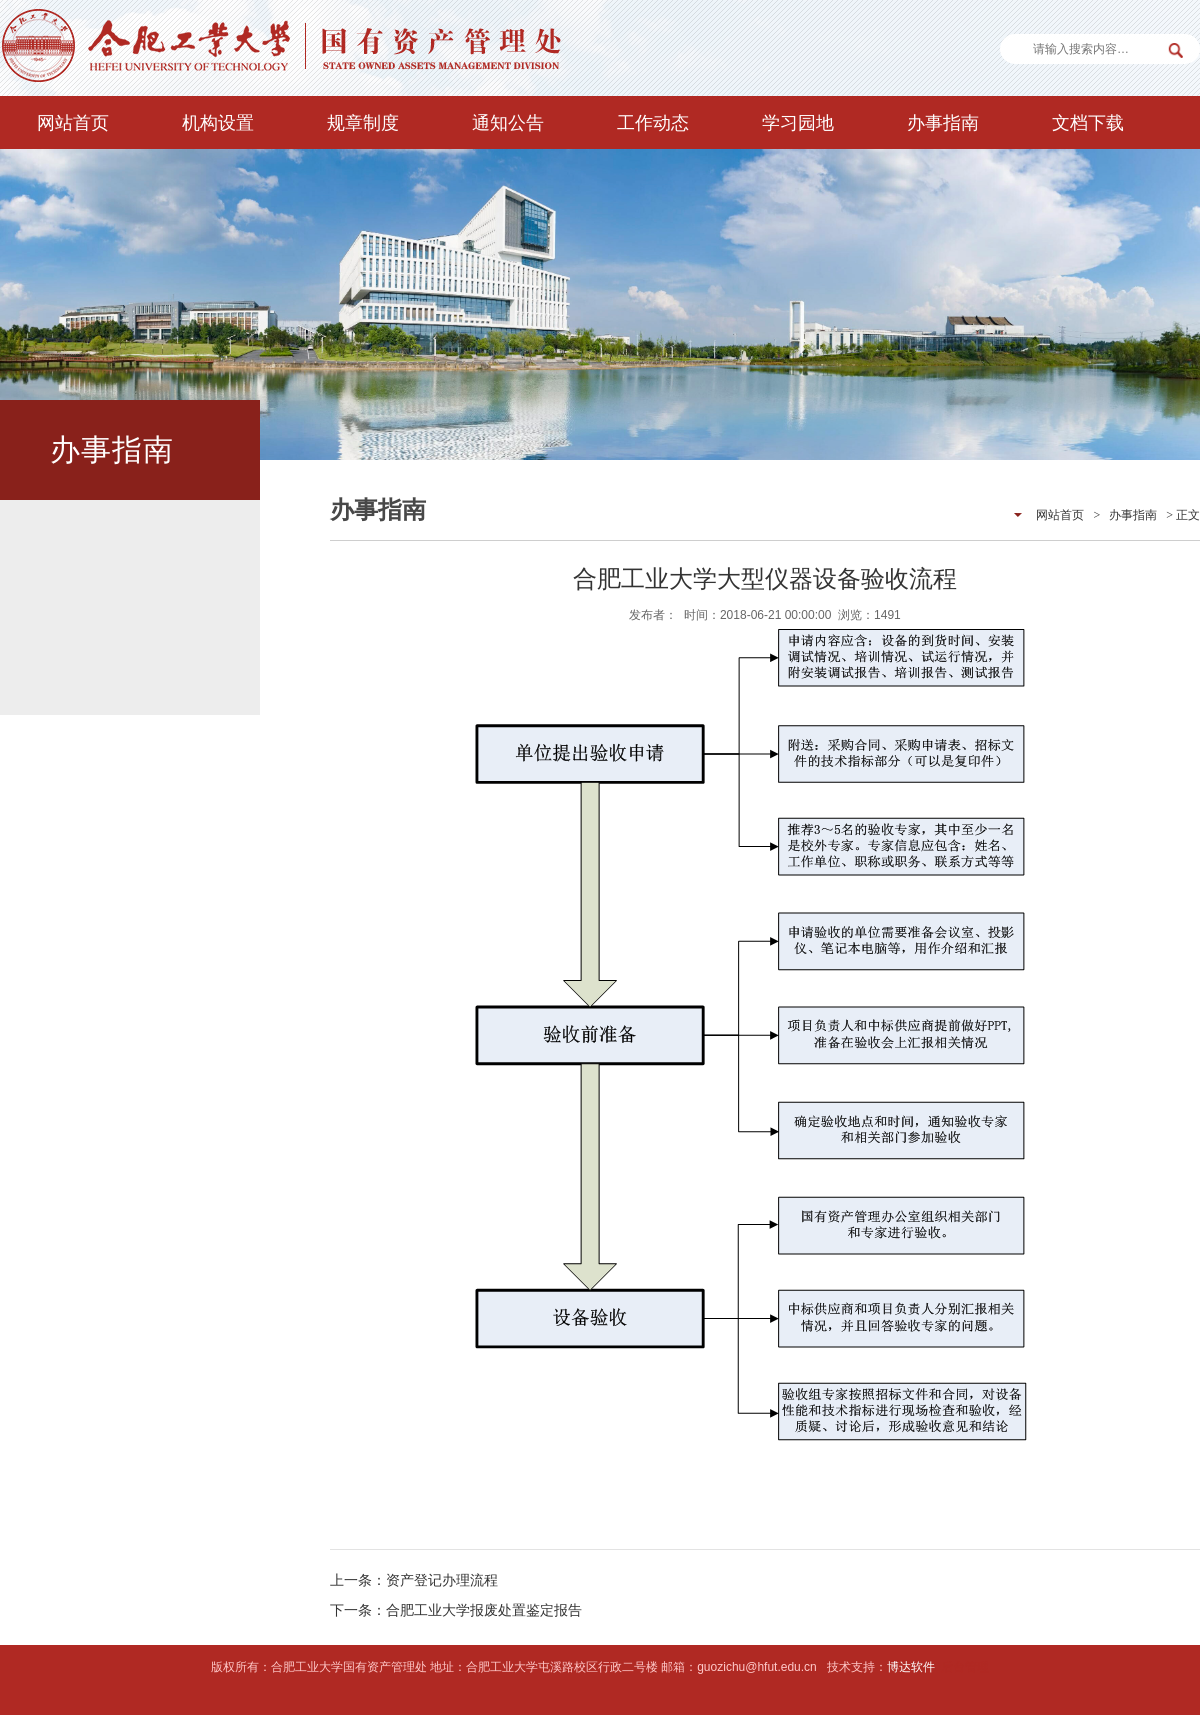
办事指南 (943, 123)
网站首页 (73, 123)
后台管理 (965, 1667)
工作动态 (653, 123)
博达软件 (911, 1667)
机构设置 (218, 123)
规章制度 (363, 123)
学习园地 (798, 123)
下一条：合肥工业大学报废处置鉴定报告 (456, 1610)
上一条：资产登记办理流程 (414, 1580)
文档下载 (1088, 123)
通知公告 (508, 123)
